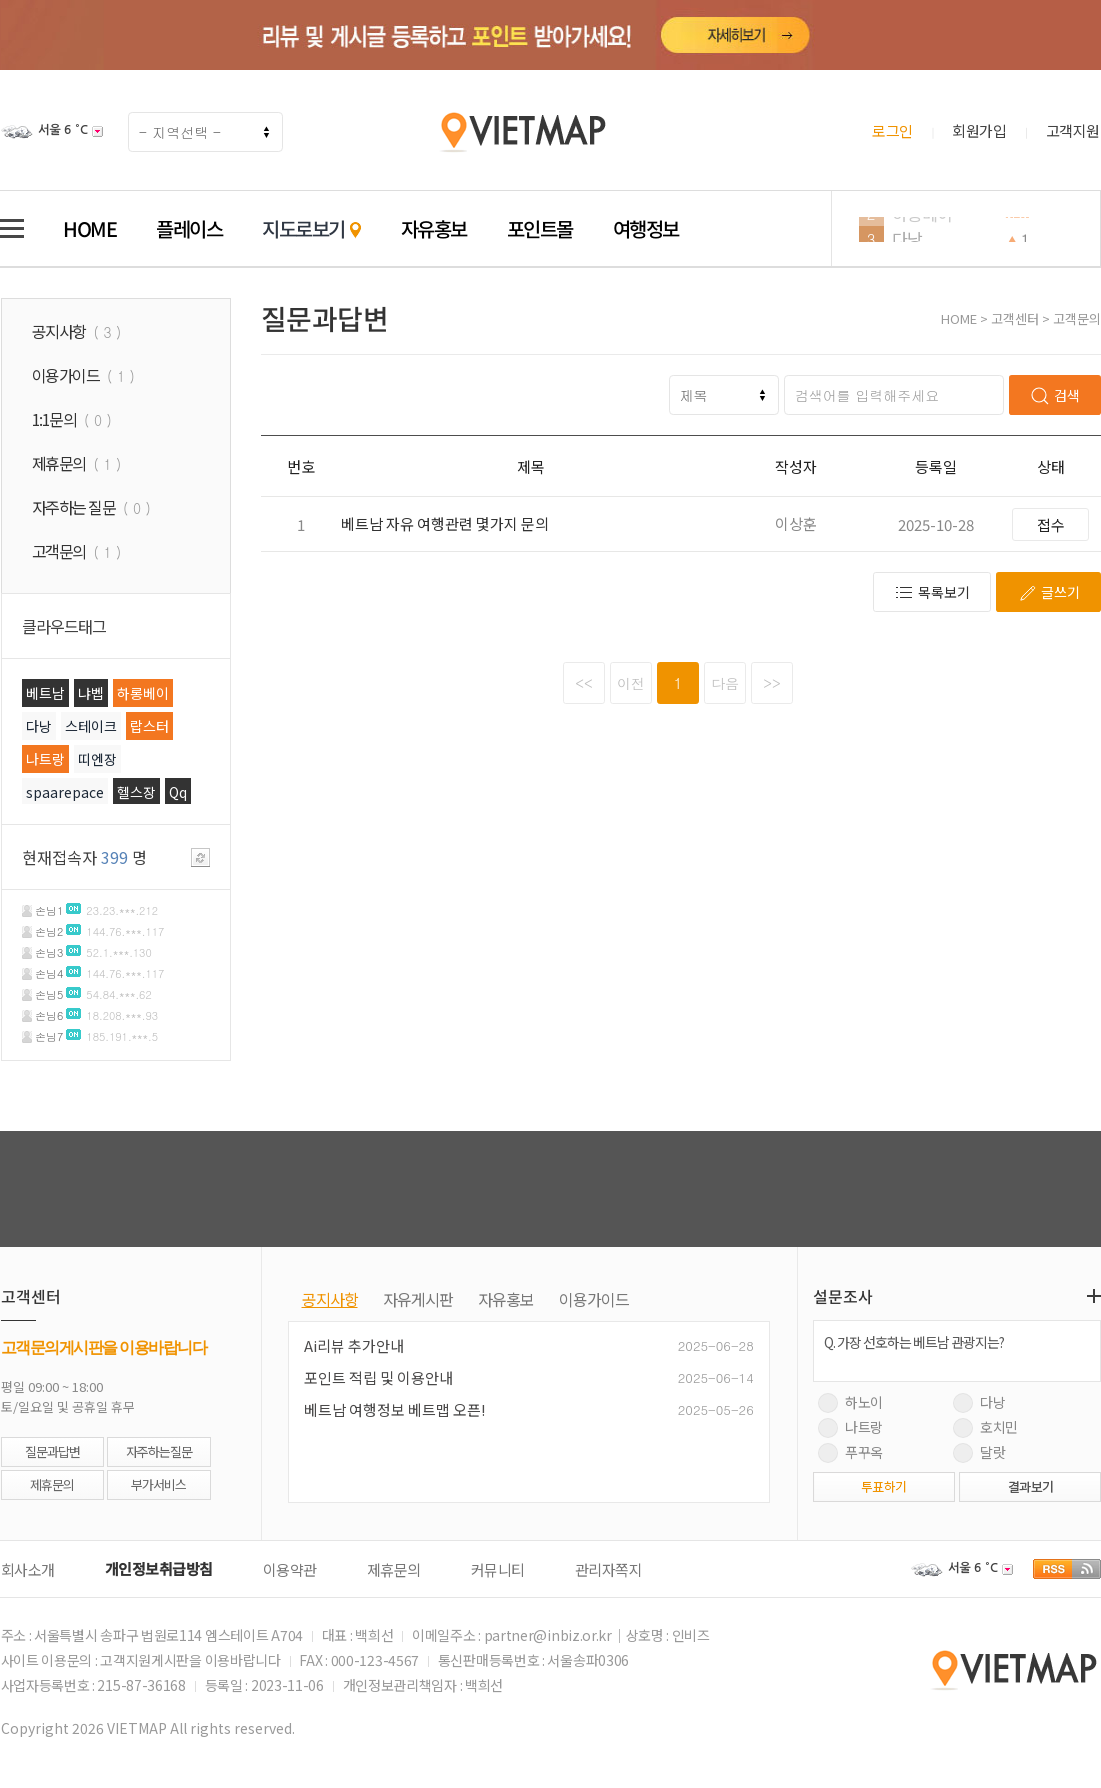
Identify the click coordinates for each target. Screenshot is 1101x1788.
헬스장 (136, 792)
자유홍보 (434, 228)
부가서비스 (158, 1484)
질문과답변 (52, 1451)
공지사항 (330, 1299)
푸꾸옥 (850, 1452)
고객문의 (1077, 318)
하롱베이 (922, 229)
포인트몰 (540, 228)
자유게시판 (418, 1299)
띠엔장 (97, 759)
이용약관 (290, 1569)
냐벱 (91, 693)
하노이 (850, 1402)
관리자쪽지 (609, 1569)
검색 (1055, 395)
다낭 (39, 726)
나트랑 (45, 759)
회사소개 (28, 1569)
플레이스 (189, 228)
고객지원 (1073, 130)
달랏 (979, 1452)
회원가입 (979, 130)
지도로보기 (311, 228)
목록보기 (932, 592)
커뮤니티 (498, 1569)
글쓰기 (1048, 592)
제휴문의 (52, 1484)
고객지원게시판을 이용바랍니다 (190, 1660)
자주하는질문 (159, 1451)
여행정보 (646, 228)
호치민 (985, 1427)
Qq (178, 792)
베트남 (45, 693)
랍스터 (149, 726)
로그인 (892, 130)
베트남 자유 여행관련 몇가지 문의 (445, 523)
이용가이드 (594, 1299)
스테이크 (91, 726)
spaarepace (65, 792)
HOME (89, 228)
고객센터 (1015, 318)
